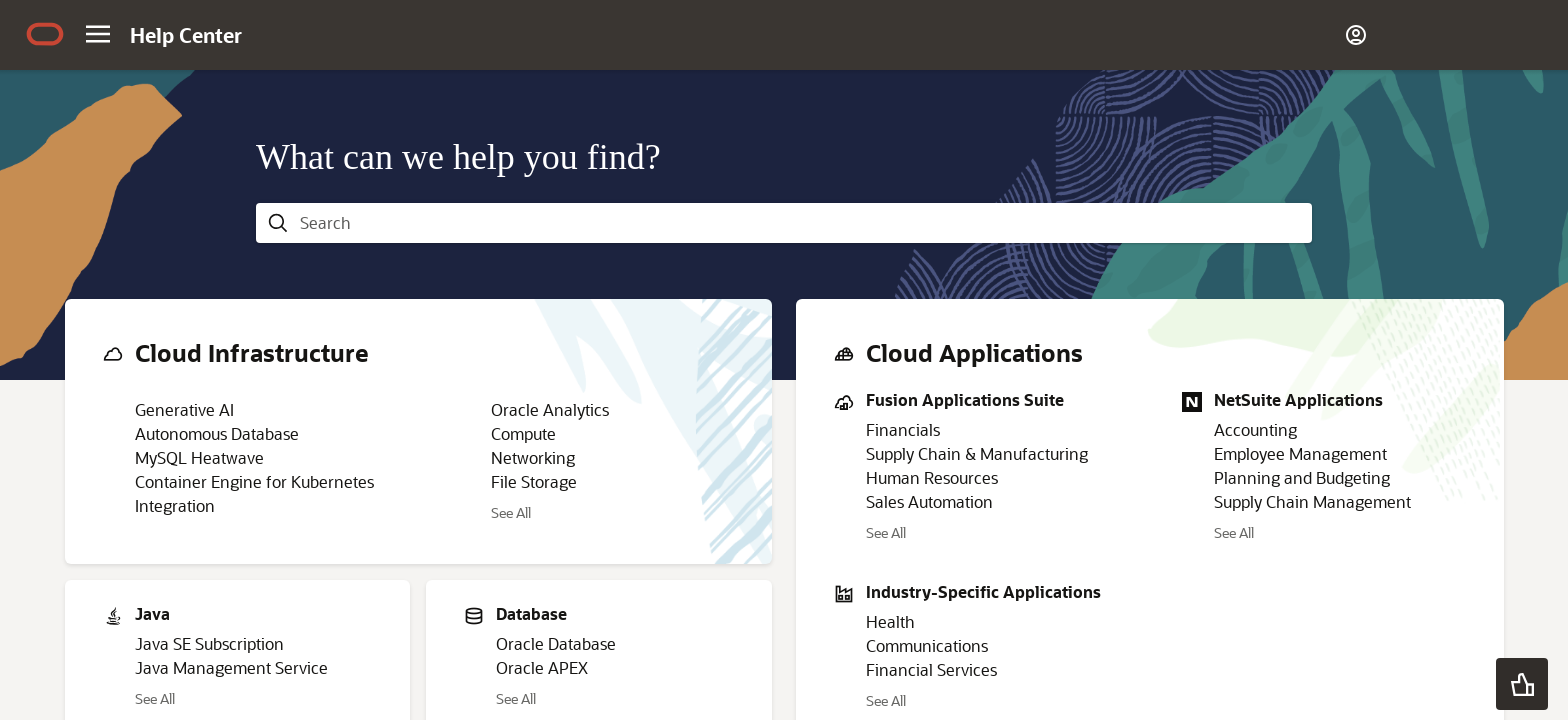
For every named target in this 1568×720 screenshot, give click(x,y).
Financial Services (931, 669)
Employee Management (1300, 453)
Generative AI (184, 409)
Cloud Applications (974, 352)
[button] (1522, 684)
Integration (175, 505)
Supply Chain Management (1312, 501)
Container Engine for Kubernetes (254, 481)
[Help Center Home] (186, 35)
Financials (903, 429)
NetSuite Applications (1298, 399)
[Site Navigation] (98, 34)
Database (531, 613)
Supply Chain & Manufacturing (977, 453)
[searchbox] (800, 223)
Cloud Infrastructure (252, 352)
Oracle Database (556, 643)
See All (511, 512)
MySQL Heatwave (199, 457)
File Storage (534, 481)
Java (152, 613)
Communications (927, 645)
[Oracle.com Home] (45, 36)
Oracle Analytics (550, 409)
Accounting (1255, 429)
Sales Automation (929, 501)
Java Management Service (231, 667)
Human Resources (932, 477)
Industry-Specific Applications (983, 591)
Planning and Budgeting (1302, 477)
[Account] (1356, 35)
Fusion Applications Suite (965, 399)
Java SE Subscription (209, 643)
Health (890, 621)
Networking (533, 457)
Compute (523, 433)
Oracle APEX (542, 667)
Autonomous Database (217, 433)
